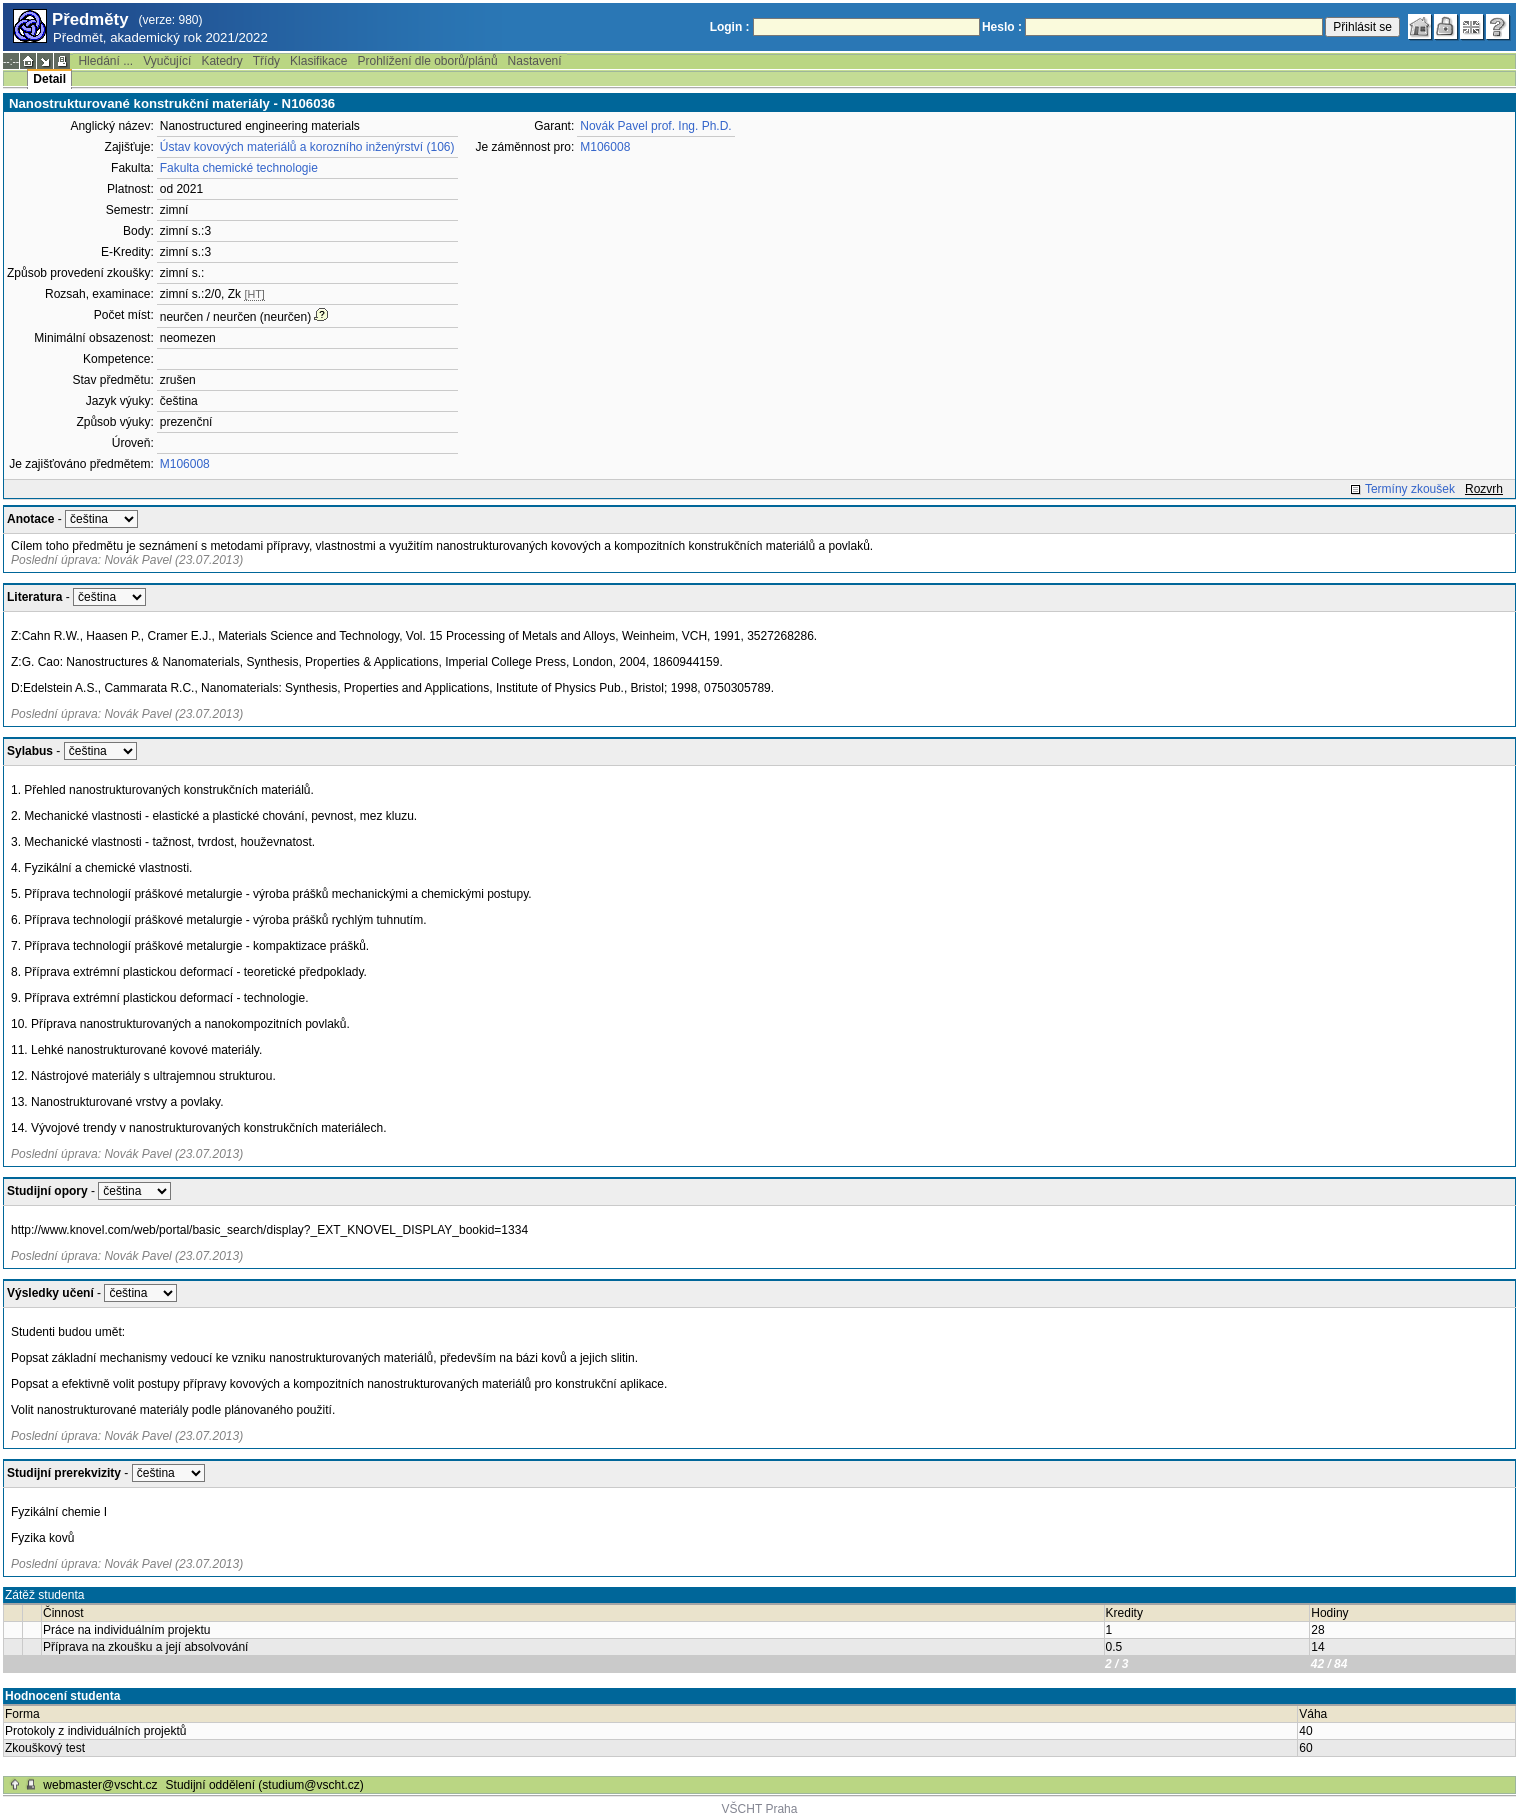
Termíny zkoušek (1410, 489)
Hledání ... (105, 61)
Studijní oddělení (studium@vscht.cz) (265, 1785)
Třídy (266, 61)
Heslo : (1002, 27)
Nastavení (535, 61)
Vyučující (167, 61)
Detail (49, 79)
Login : (730, 27)
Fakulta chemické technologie (239, 168)
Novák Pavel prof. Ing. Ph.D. (655, 126)
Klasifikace (318, 61)
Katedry (221, 61)
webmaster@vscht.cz (100, 1785)
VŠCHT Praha (760, 1809)
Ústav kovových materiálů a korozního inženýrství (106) (307, 147)
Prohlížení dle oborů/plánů (427, 61)
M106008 (185, 464)
